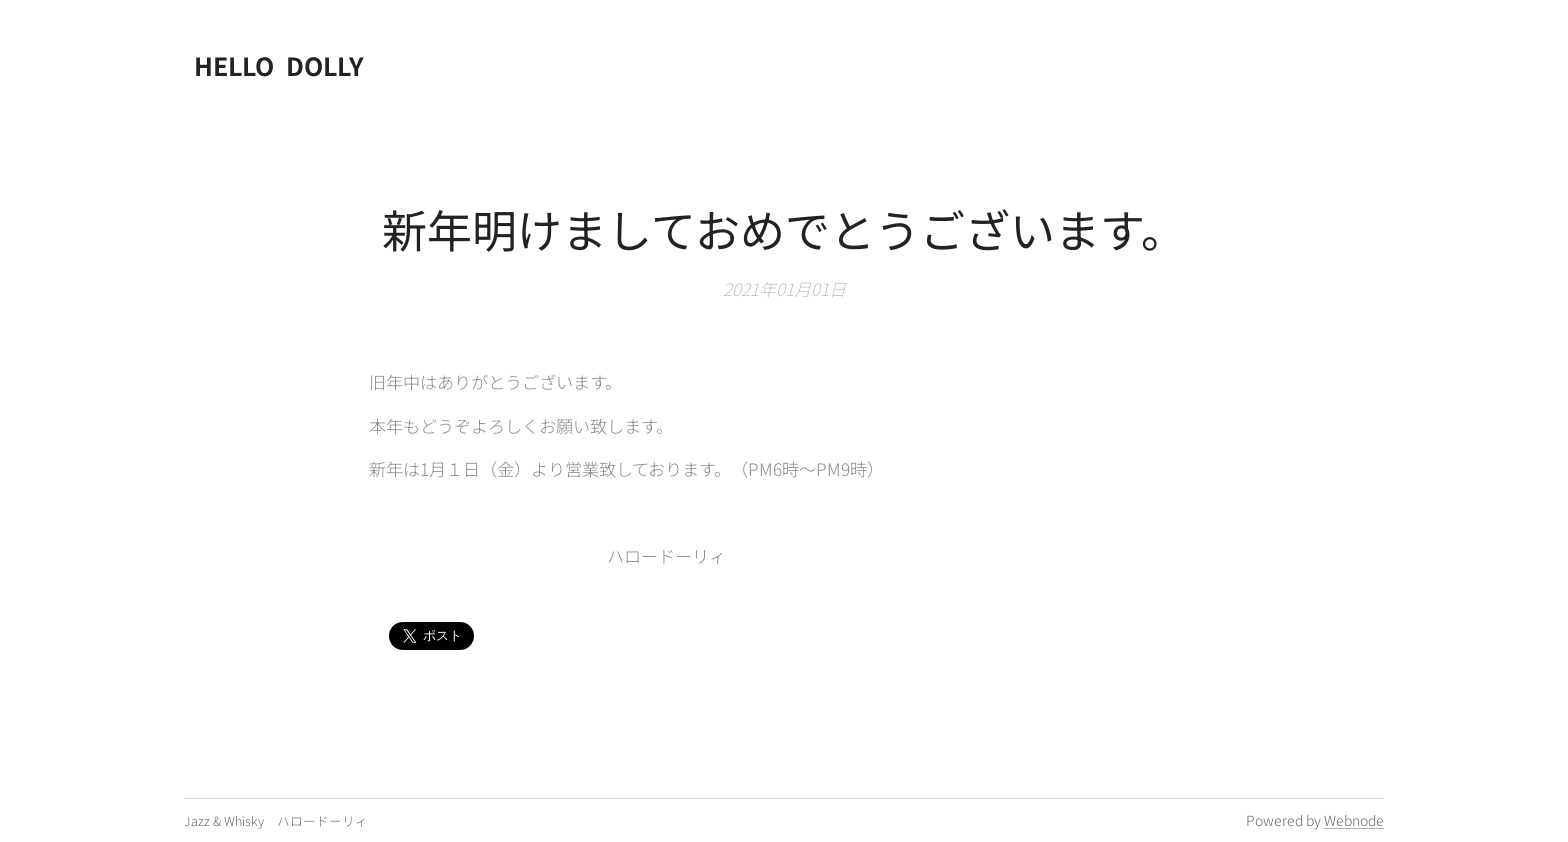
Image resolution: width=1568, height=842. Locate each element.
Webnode (1354, 820)
